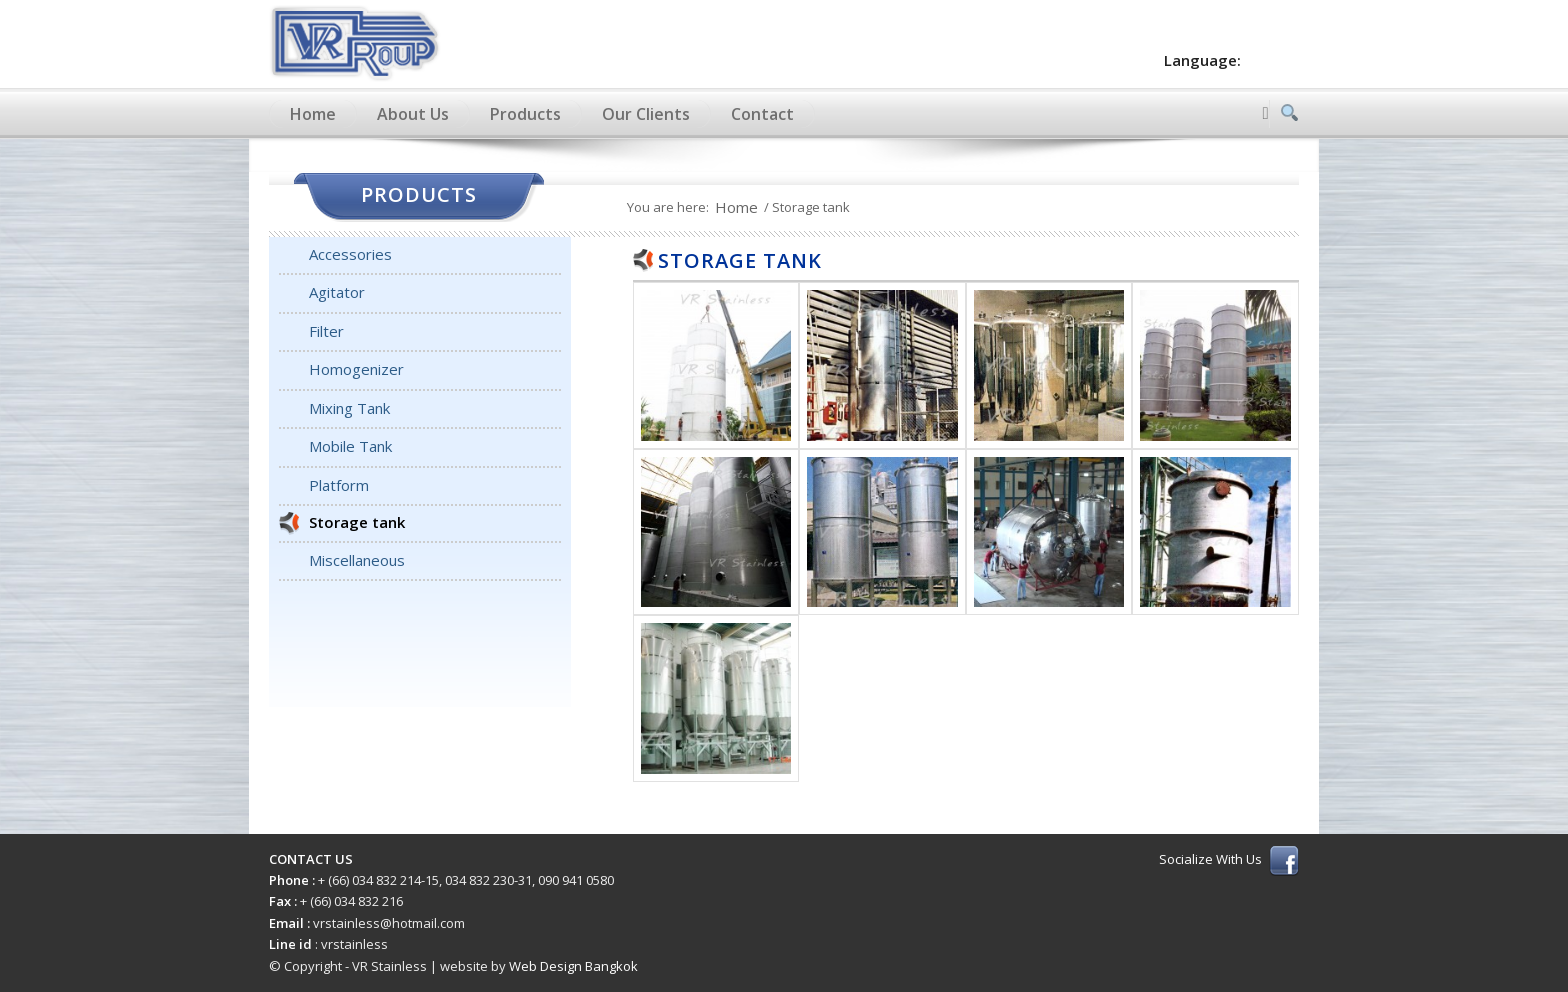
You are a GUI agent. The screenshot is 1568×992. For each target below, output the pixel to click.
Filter (326, 331)
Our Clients (646, 114)
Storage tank (357, 522)
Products (525, 114)
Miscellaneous (357, 560)
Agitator (337, 292)
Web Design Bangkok (573, 966)
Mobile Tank (350, 446)
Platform (339, 485)
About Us (413, 114)
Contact (762, 114)
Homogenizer (356, 369)
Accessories (350, 254)
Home (313, 114)
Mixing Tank (349, 408)
